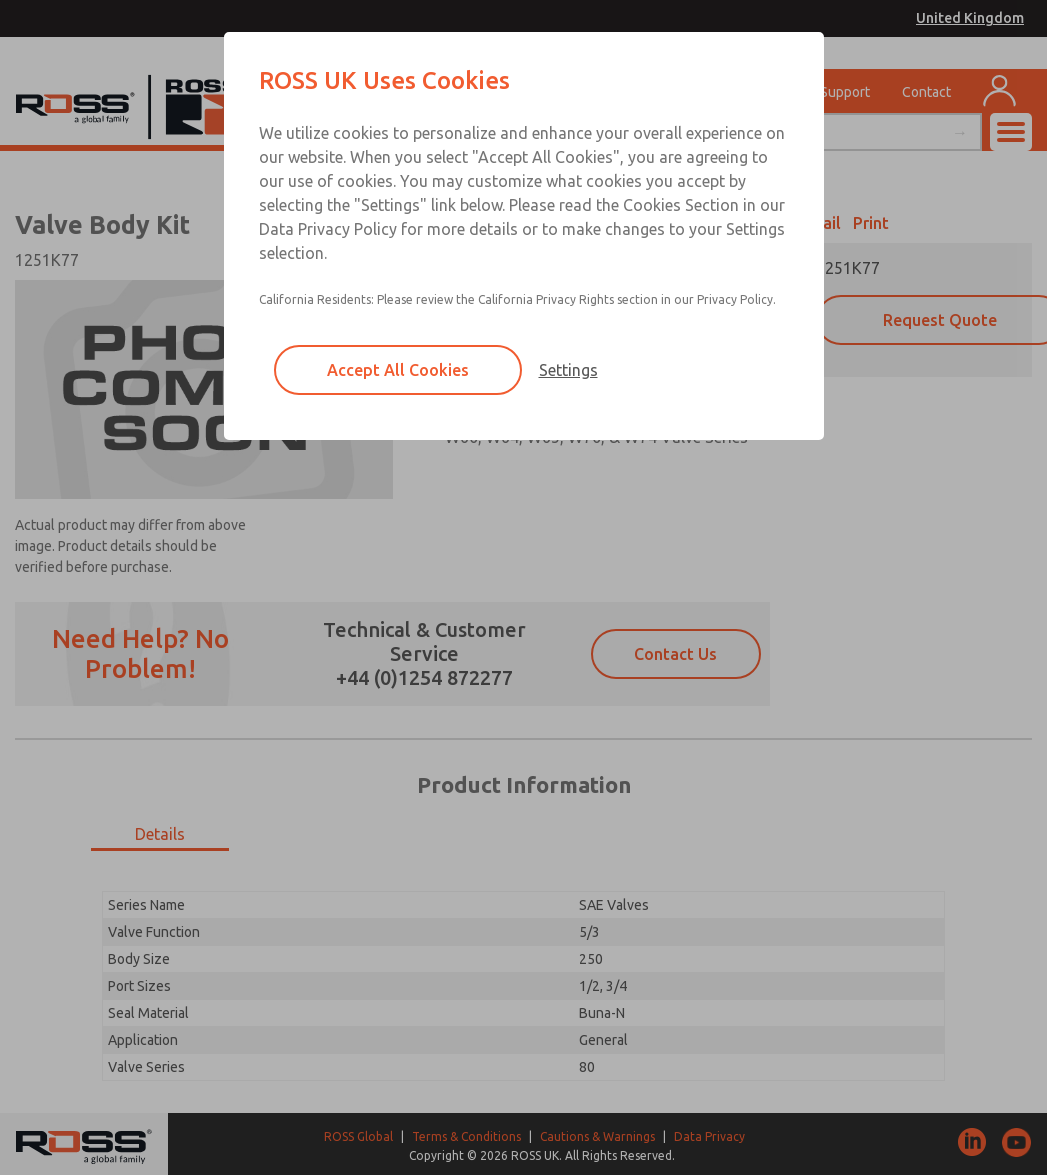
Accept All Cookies (398, 370)
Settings (568, 370)
